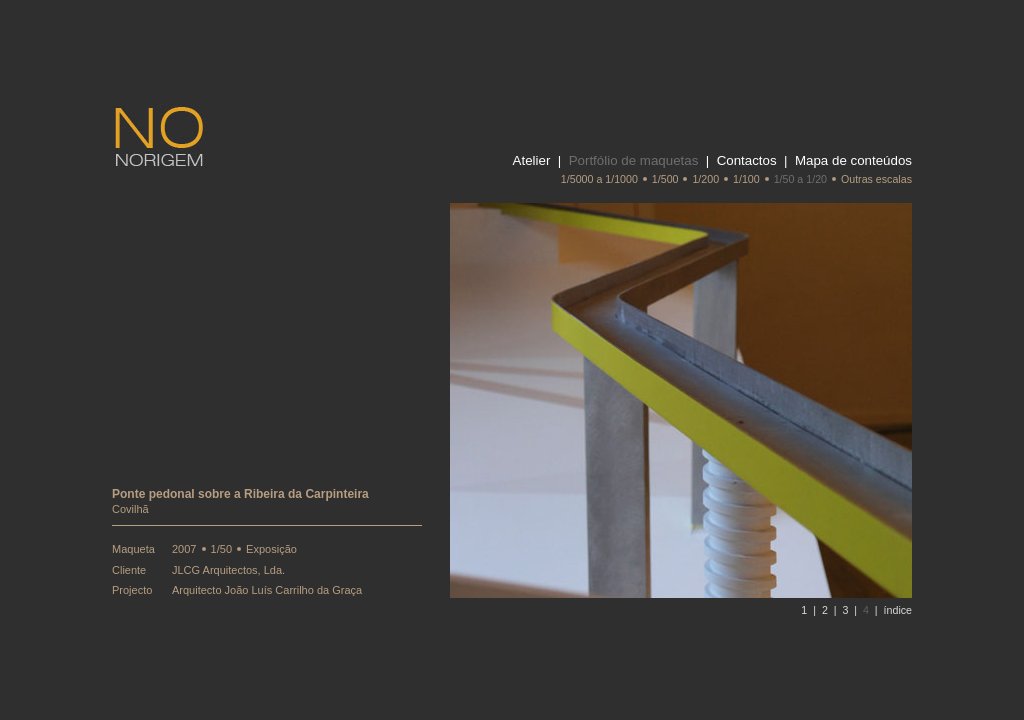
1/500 (665, 179)
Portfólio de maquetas (634, 160)
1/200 (705, 179)
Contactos (747, 160)
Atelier (532, 160)
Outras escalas (876, 179)
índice (898, 610)
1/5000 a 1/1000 (599, 179)
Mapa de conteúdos (853, 160)
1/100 (746, 179)
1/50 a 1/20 (800, 179)
